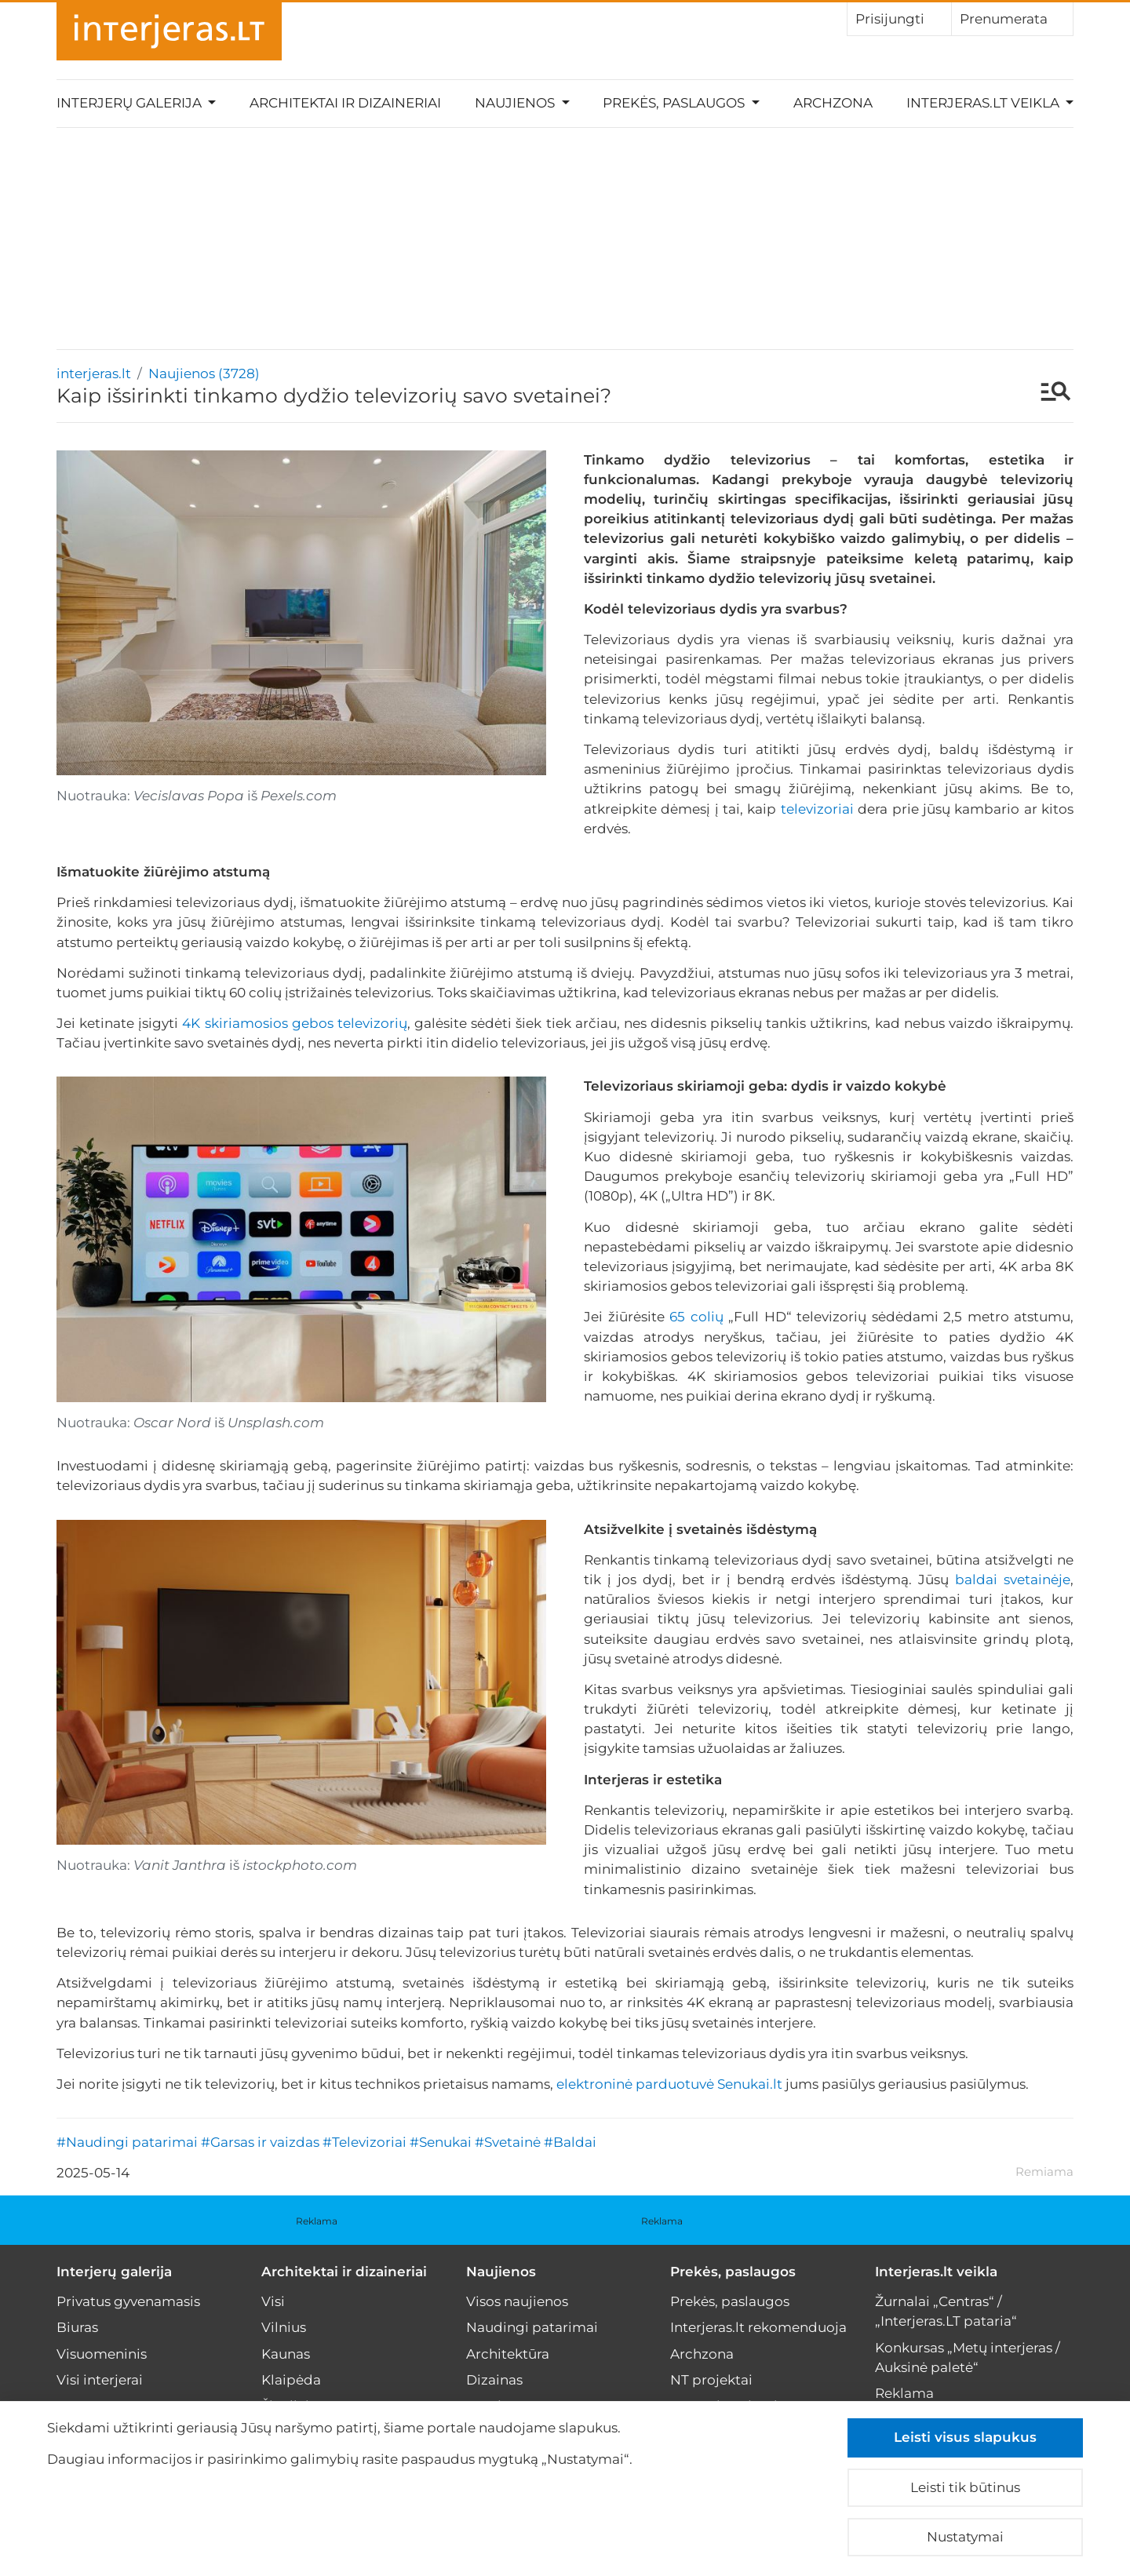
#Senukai (441, 2142)
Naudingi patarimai (532, 2327)
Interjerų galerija (114, 2271)
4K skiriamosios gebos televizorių (294, 1023)
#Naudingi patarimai (127, 2142)
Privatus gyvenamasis (128, 2301)
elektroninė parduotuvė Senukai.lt (669, 2084)
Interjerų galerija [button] (130, 103)
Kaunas (285, 2354)
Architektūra (507, 2354)
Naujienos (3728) (204, 373)
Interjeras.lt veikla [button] (984, 103)
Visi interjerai (99, 2380)
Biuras (77, 2327)
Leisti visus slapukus (965, 2437)
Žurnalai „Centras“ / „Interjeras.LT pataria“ (946, 2311)
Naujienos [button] (516, 103)
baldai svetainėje (1012, 1579)
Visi (273, 2301)
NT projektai (711, 2380)
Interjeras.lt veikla (936, 2271)
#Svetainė (508, 2142)
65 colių (696, 1316)
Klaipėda (291, 2380)
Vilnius (283, 2327)
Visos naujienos (517, 2301)
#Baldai (570, 2142)
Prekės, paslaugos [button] (675, 103)
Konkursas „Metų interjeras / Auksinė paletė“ (967, 2357)
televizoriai (817, 809)
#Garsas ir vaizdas (260, 2142)
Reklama (316, 2221)
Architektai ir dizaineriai (345, 103)
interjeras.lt (93, 373)
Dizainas (494, 2380)
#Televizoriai (364, 2142)
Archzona (833, 103)
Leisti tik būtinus (965, 2487)
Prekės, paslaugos (733, 2271)
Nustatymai (965, 2537)
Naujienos (501, 2271)
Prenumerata (1012, 18)
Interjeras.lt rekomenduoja (758, 2327)
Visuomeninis (101, 2354)
